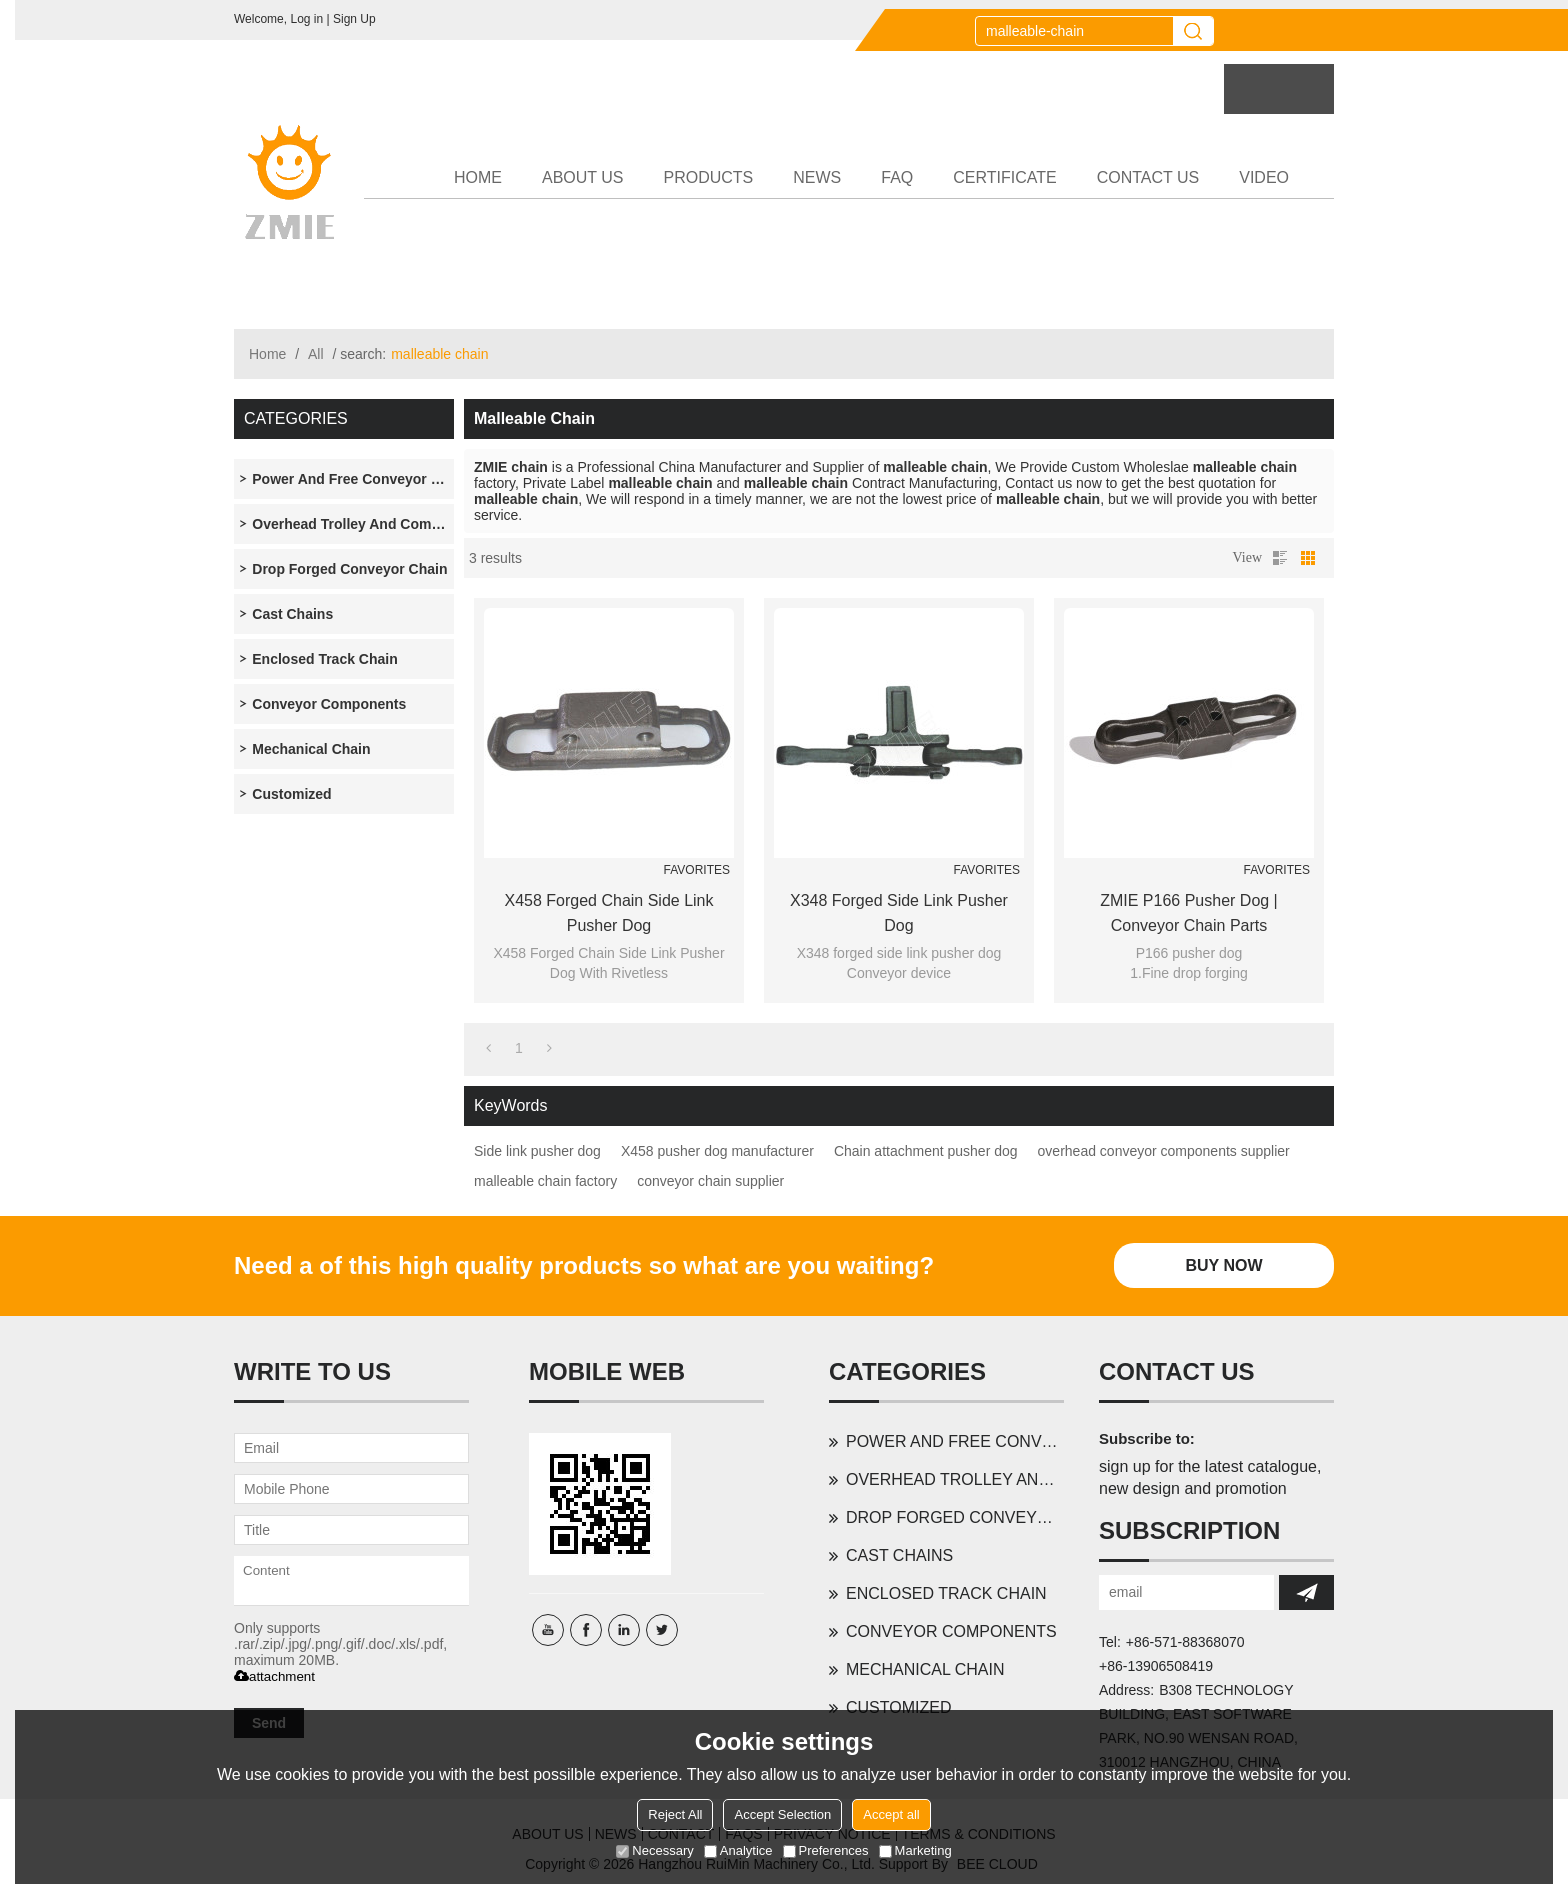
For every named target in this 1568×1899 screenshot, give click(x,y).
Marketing (915, 1850)
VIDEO (1264, 177)
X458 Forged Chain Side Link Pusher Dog (608, 913)
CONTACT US (1148, 177)
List (1280, 558)
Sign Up (354, 19)
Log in (306, 19)
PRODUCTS (709, 177)
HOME (478, 177)
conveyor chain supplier (710, 1181)
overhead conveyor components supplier (1164, 1151)
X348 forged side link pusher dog (899, 913)
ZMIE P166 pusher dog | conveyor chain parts (1189, 913)
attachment (274, 1676)
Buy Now (1223, 1265)
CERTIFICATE (1004, 177)
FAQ (897, 177)
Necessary (654, 1850)
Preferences (826, 1850)
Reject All (675, 1814)
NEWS (817, 177)
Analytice (738, 1850)
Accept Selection (782, 1814)
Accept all (891, 1814)
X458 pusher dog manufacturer (717, 1151)
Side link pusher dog (537, 1151)
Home (267, 354)
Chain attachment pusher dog (926, 1151)
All (316, 354)
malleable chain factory (545, 1181)
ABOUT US (583, 177)
